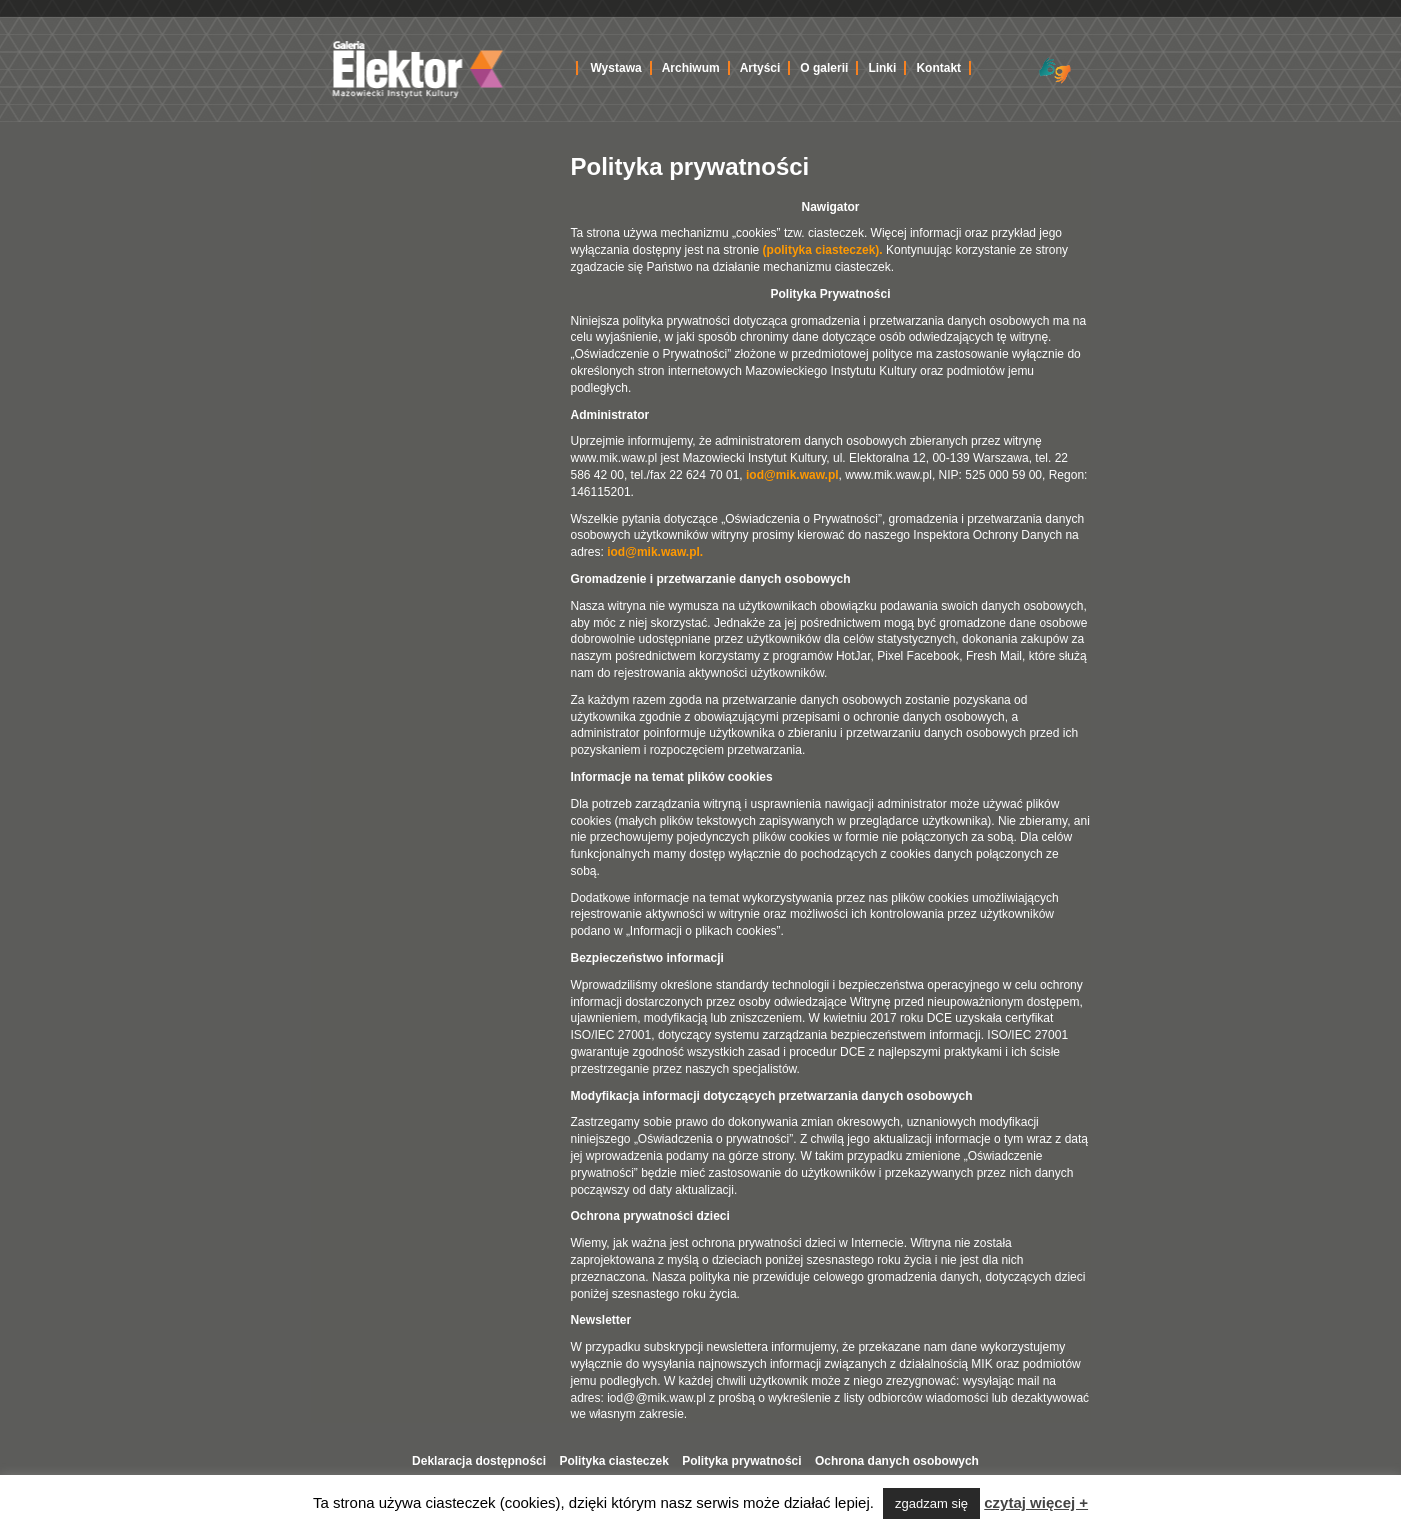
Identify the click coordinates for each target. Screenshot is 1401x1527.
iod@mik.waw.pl (792, 475)
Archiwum (691, 68)
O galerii (824, 68)
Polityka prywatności (741, 1461)
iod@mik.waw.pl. (655, 552)
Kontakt (938, 68)
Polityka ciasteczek (613, 1461)
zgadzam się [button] (931, 1503)
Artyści (760, 68)
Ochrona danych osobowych (897, 1461)
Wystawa (616, 68)
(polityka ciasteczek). (823, 250)
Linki (882, 68)
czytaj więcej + (1036, 1502)
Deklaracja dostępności (479, 1461)
